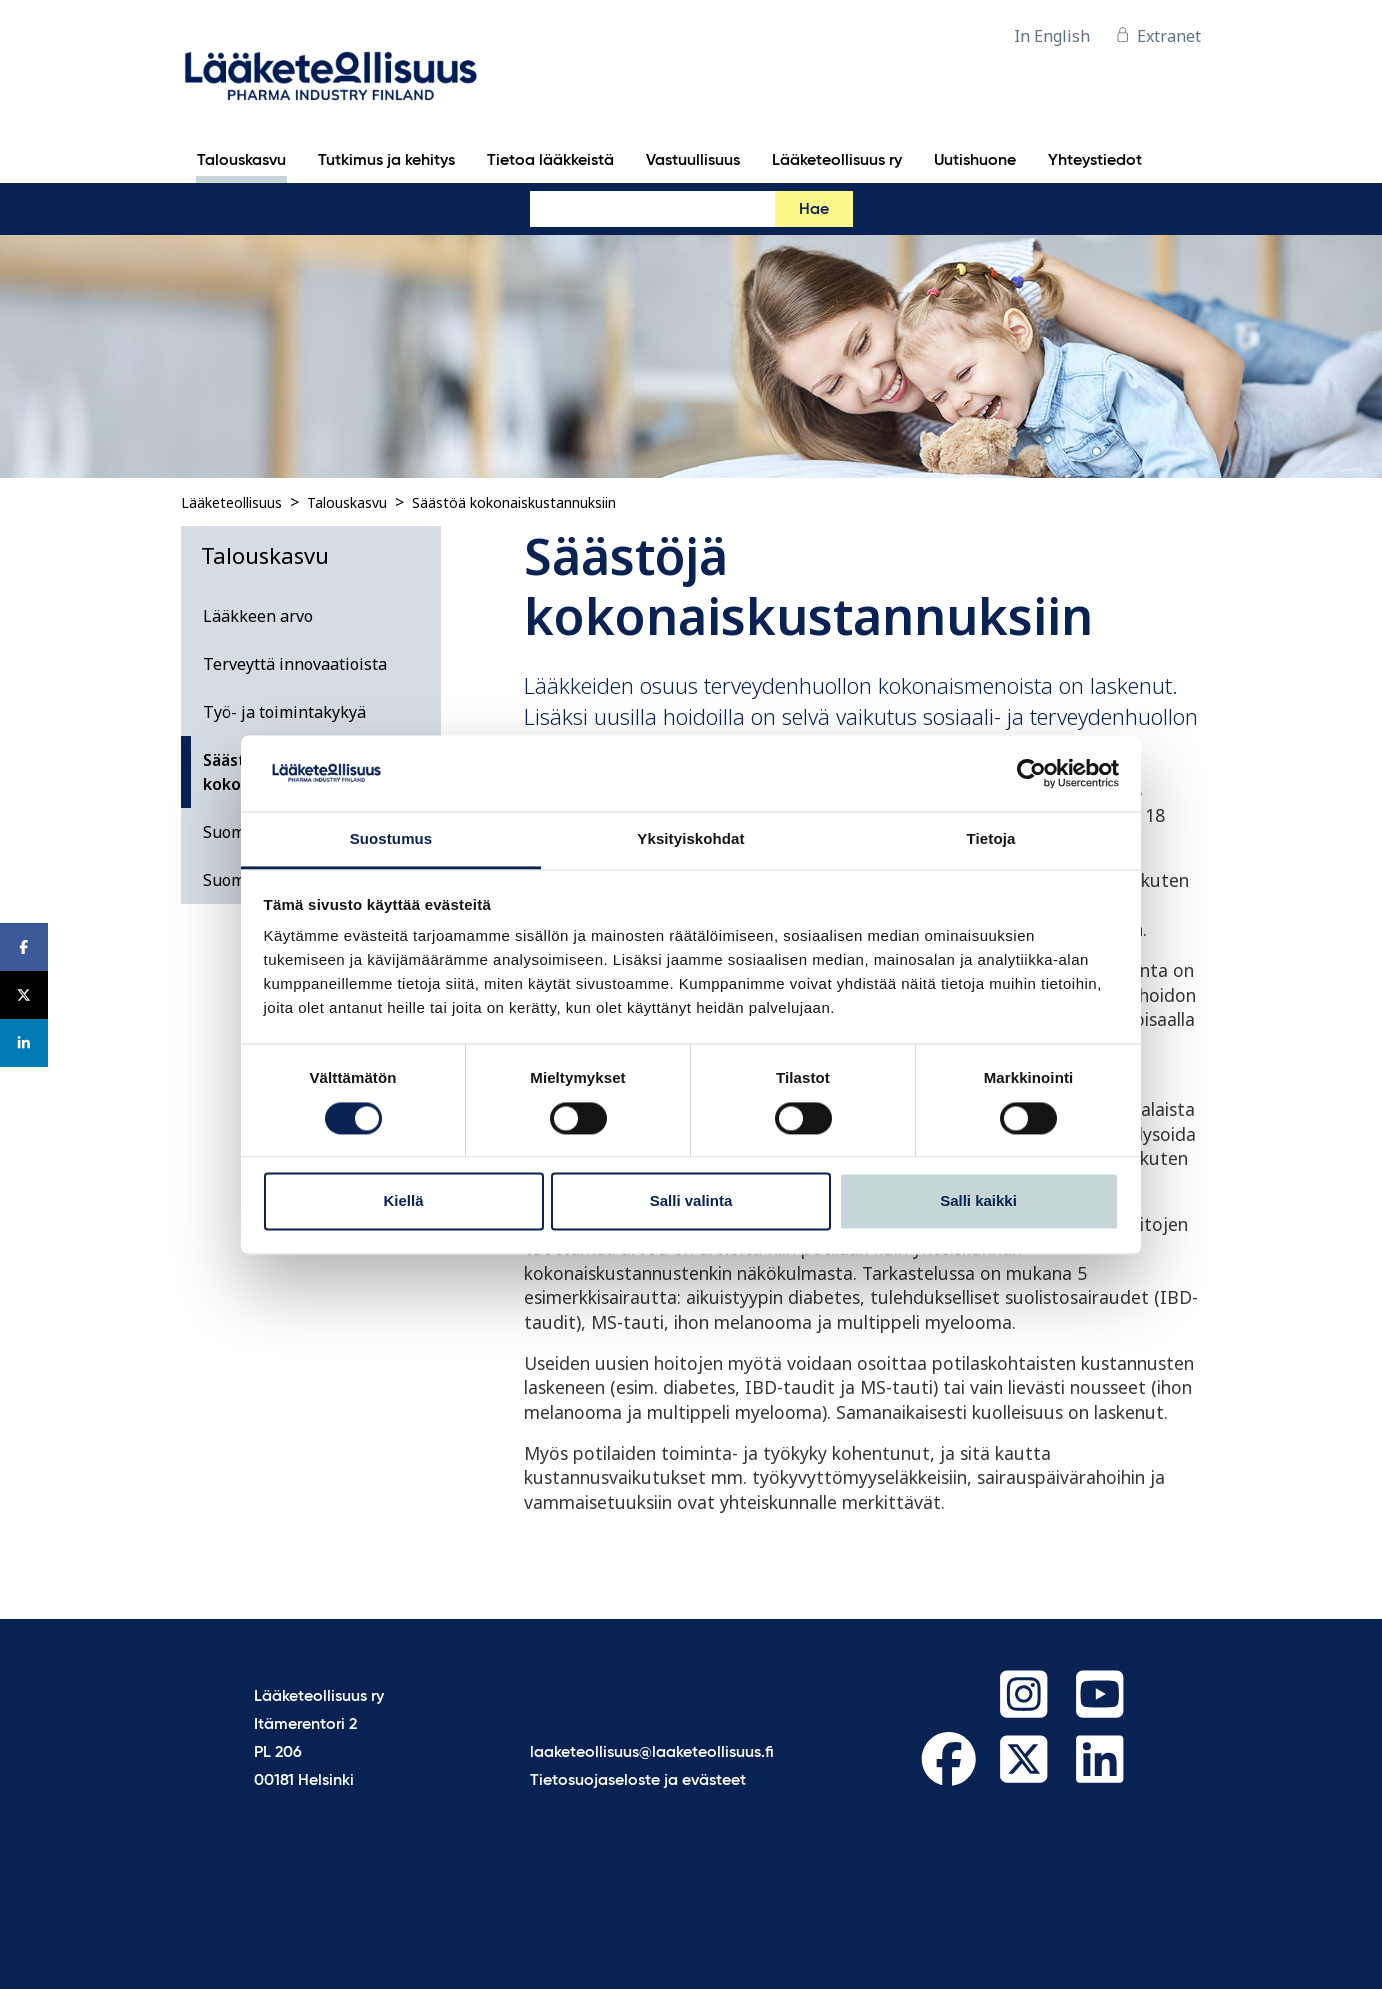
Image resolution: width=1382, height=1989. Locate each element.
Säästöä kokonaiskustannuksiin (514, 502)
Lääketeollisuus (231, 502)
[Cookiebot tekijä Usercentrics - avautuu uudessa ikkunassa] (1031, 773)
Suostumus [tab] (391, 839)
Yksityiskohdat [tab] (690, 839)
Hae (814, 210)
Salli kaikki (978, 1201)
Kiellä (403, 1201)
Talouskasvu (347, 502)
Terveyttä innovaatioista (295, 664)
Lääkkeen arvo (258, 616)
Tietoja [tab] (991, 839)
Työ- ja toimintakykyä (284, 712)
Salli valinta (691, 1201)
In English (1052, 36)
